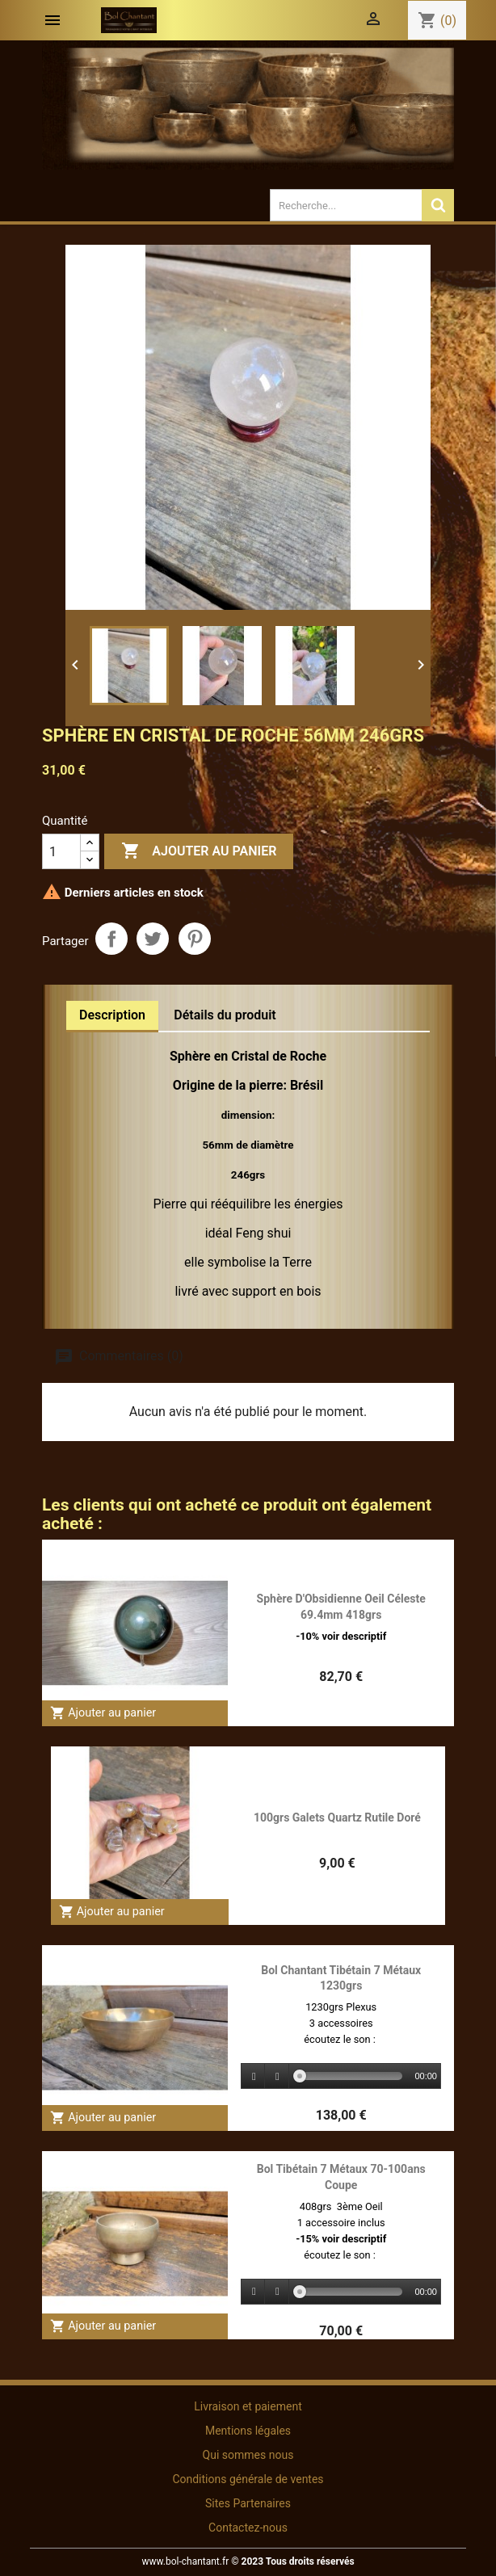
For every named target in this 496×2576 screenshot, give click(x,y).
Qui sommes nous (248, 2454)
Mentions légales (248, 2430)
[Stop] (277, 2076)
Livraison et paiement (247, 2406)
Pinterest (195, 938)
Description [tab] (112, 1015)
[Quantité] (61, 851)
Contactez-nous (248, 2527)
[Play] (254, 2076)
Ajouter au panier (198, 851)
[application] (341, 2077)
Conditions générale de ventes (247, 2479)
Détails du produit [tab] (225, 1015)
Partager (111, 938)
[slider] (351, 2076)
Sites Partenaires (248, 2503)
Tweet (153, 938)
